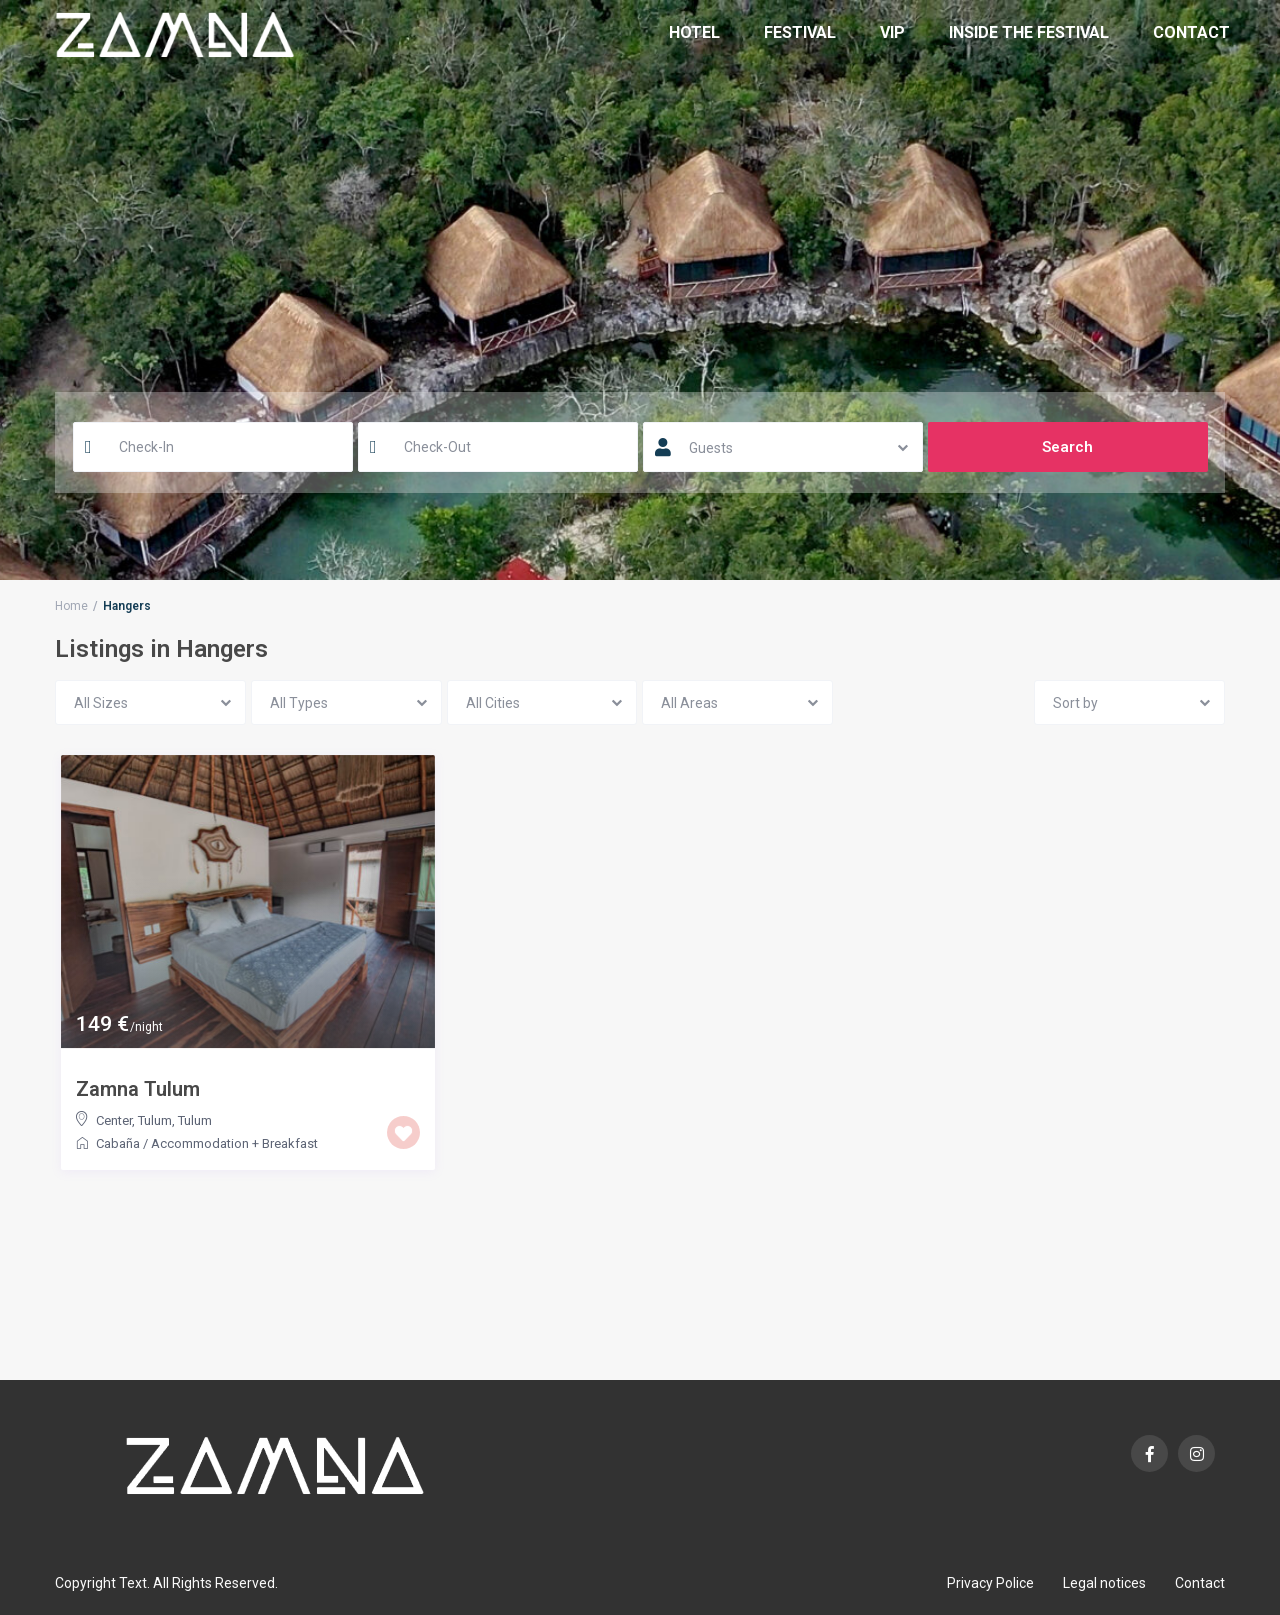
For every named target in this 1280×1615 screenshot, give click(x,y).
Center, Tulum (134, 1120)
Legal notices (1104, 1583)
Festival (800, 32)
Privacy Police (990, 1583)
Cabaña (118, 1143)
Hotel (694, 32)
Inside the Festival (1029, 32)
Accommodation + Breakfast (234, 1143)
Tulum (195, 1120)
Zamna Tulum (138, 1089)
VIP (892, 32)
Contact (1191, 32)
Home (71, 606)
